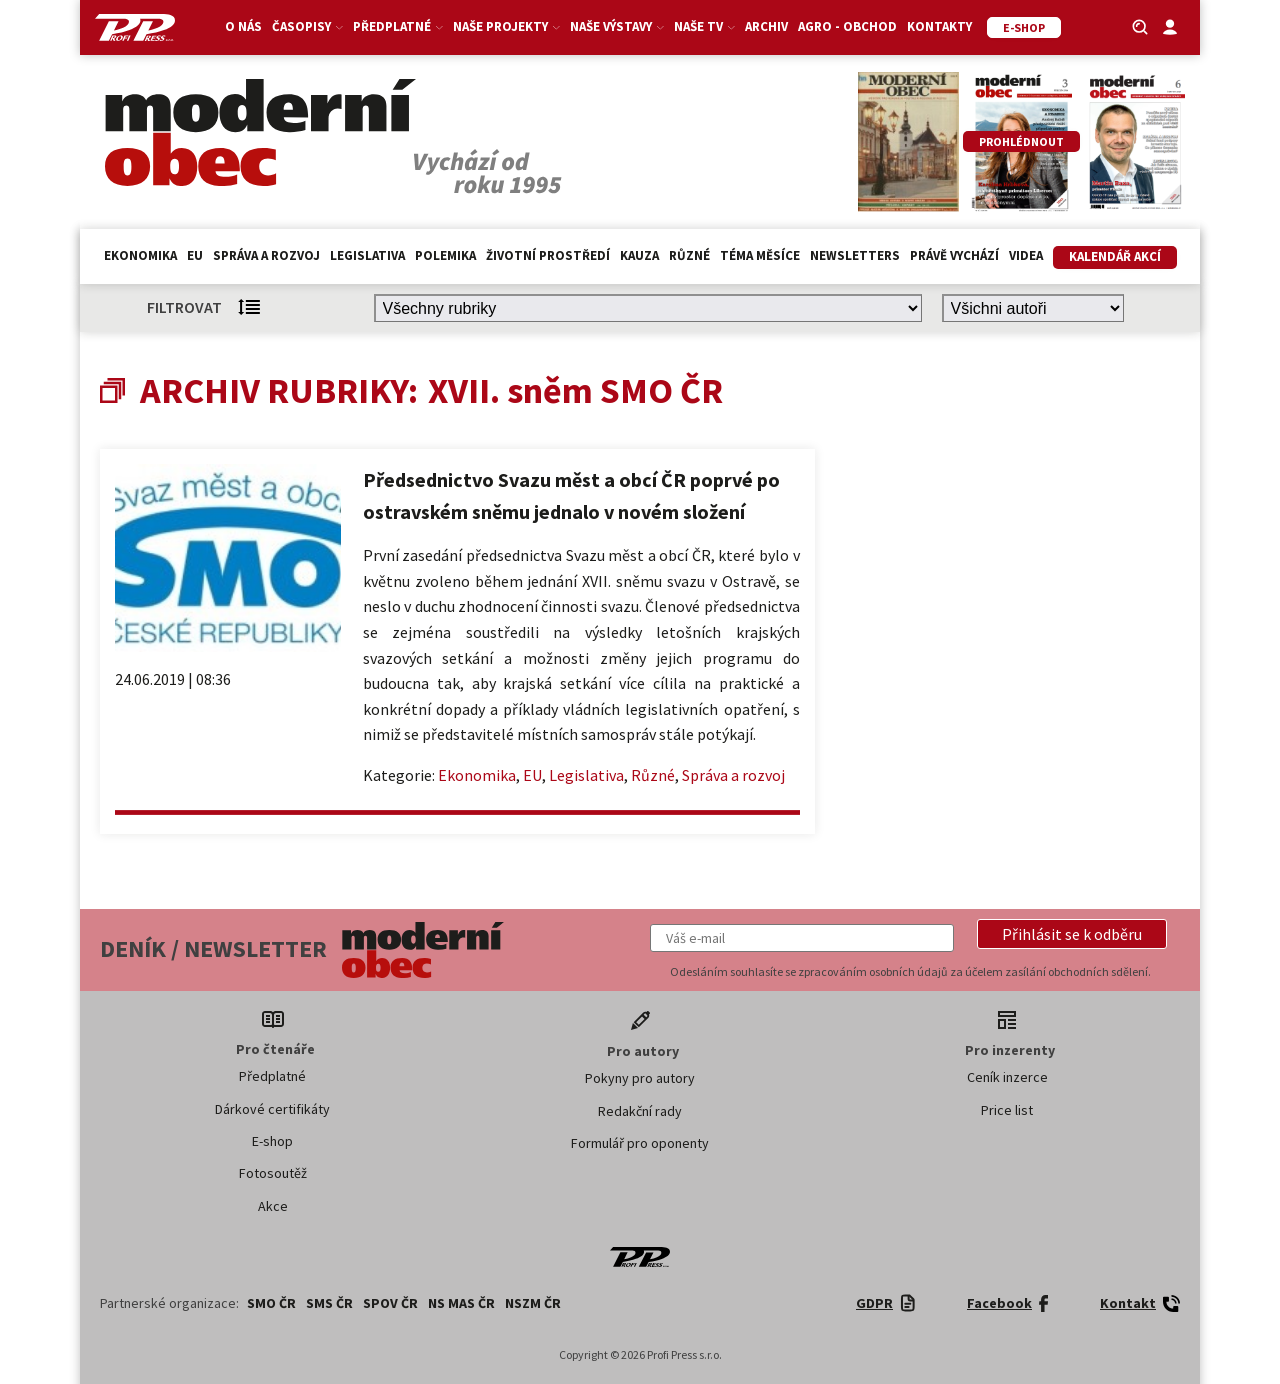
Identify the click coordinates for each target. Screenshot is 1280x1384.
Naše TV (704, 26)
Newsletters (855, 255)
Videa (1026, 255)
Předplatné (398, 26)
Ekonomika (140, 255)
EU (195, 255)
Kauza (639, 255)
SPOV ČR (390, 1303)
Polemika (445, 255)
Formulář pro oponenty (640, 1143)
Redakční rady (640, 1111)
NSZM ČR (533, 1303)
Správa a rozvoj (266, 255)
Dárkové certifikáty (272, 1109)
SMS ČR (329, 1303)
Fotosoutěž (273, 1173)
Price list (1007, 1110)
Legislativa (367, 255)
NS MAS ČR (461, 1303)
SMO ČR (271, 1303)
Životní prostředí (548, 255)
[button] (1072, 934)
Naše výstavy (617, 26)
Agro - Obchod (847, 26)
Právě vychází (954, 255)
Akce (273, 1206)
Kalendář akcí (1115, 256)
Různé (689, 255)
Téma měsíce (760, 255)
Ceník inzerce (1007, 1077)
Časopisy (307, 26)
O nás (243, 26)
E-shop (272, 1141)
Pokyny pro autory (640, 1078)
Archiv (766, 26)
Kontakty (939, 26)
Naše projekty (506, 26)
